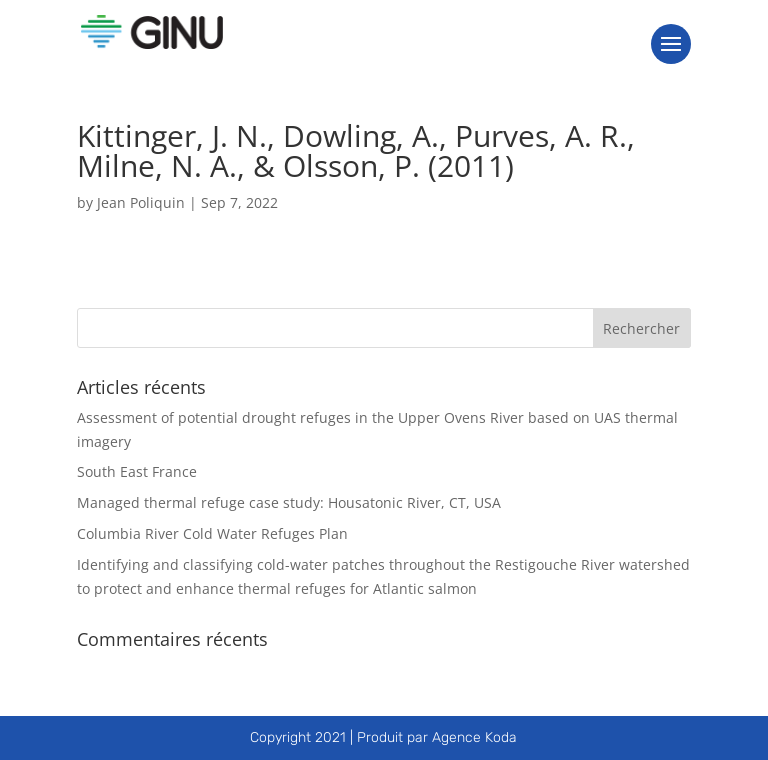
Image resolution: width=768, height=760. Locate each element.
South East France (137, 471)
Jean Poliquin (141, 202)
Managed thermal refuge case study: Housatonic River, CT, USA (289, 502)
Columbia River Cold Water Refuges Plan (212, 533)
